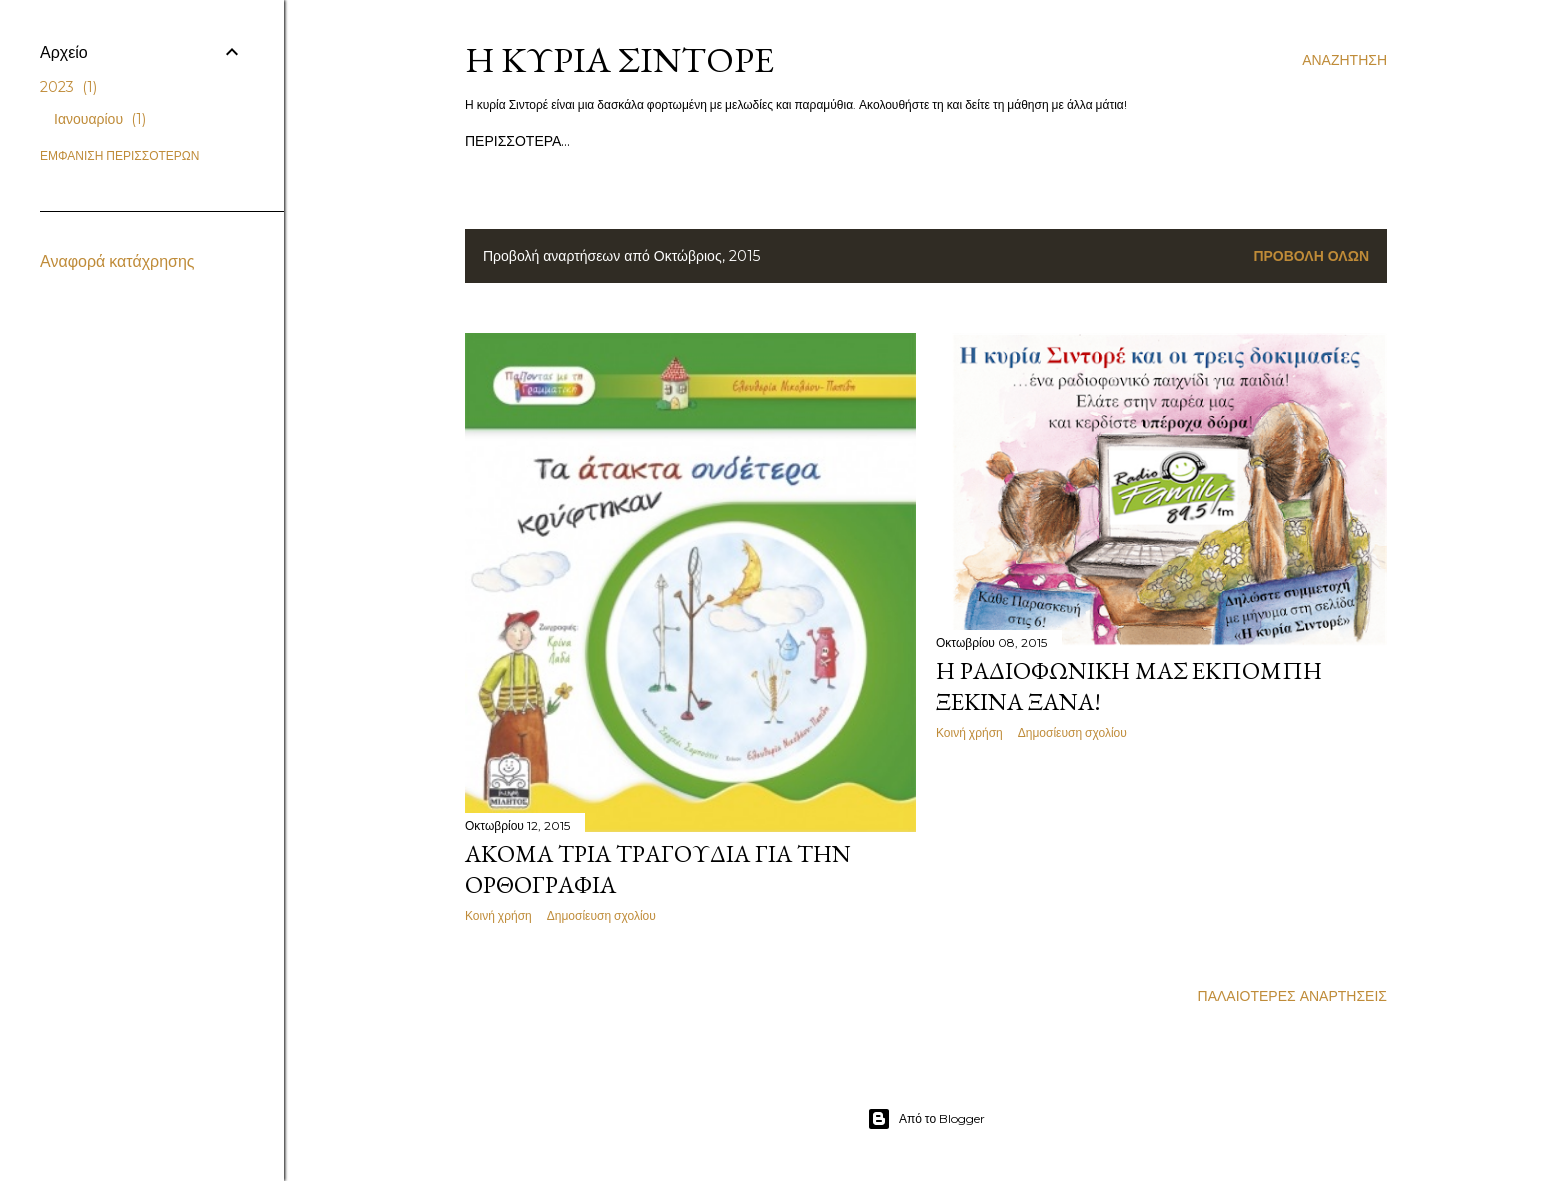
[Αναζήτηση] (1344, 60)
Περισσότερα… (1074, 141)
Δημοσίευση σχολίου (601, 915)
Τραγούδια (695, 141)
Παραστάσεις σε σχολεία (835, 141)
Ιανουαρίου (100, 119)
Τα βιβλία (614, 141)
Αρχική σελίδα (517, 141)
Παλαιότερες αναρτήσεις (1292, 996)
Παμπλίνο (972, 141)
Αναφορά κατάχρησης (117, 261)
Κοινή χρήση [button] (498, 915)
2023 (68, 87)
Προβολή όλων (1311, 256)
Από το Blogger (926, 1119)
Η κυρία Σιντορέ (619, 59)
